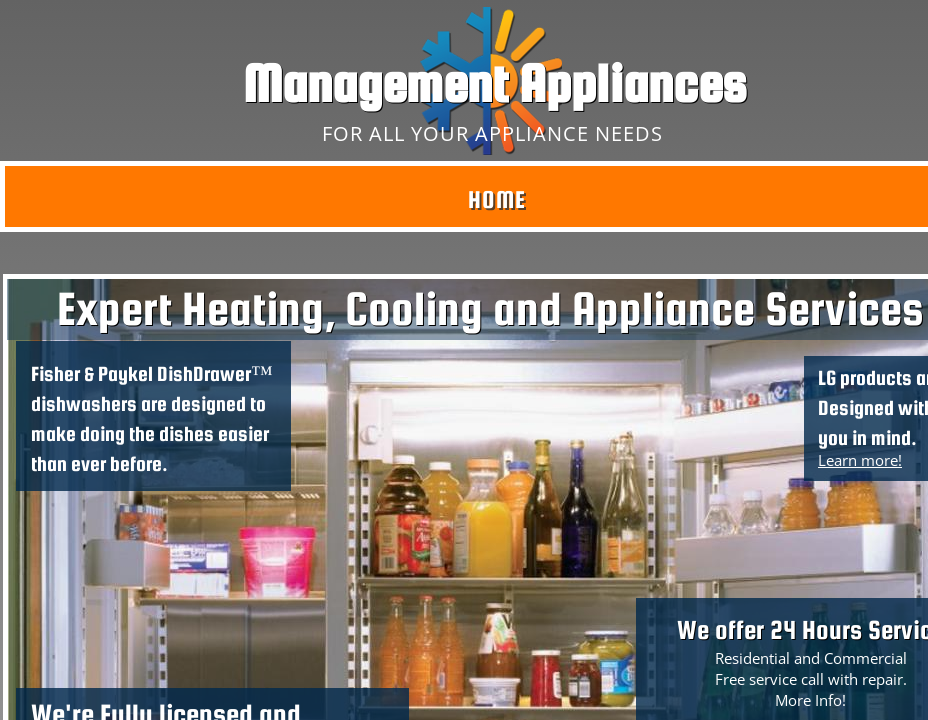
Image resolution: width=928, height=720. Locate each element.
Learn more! (860, 460)
